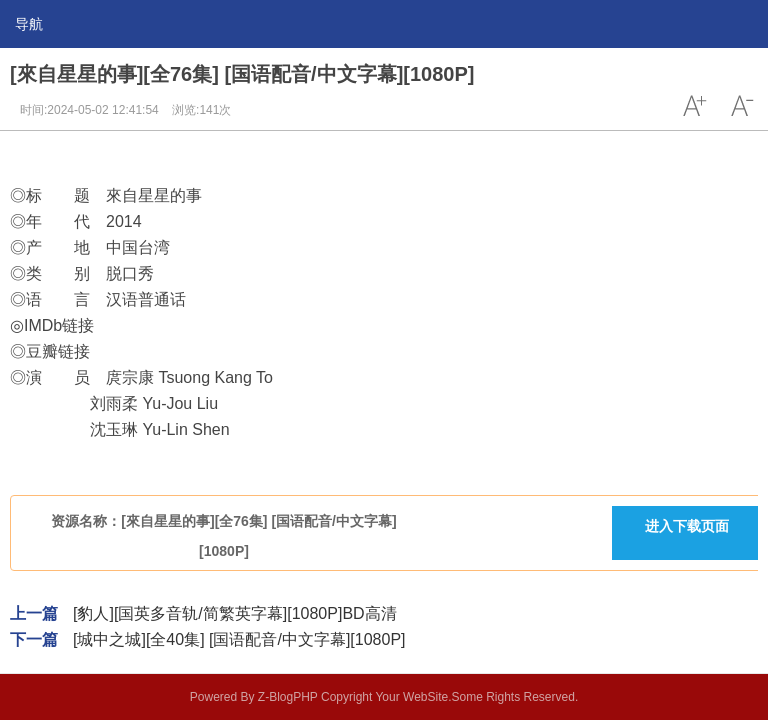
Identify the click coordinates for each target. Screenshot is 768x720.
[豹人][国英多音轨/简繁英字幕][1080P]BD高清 (235, 613)
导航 (29, 24)
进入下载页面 (687, 526)
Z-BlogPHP (288, 697)
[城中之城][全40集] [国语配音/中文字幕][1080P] (239, 639)
